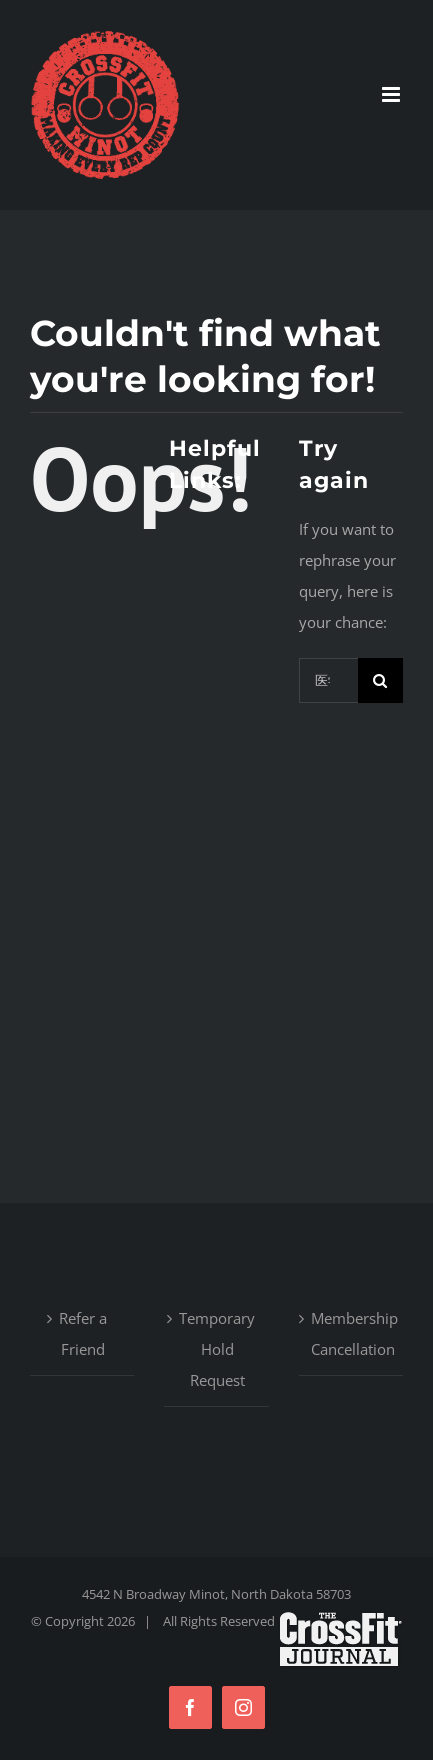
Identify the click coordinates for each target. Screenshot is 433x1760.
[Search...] (328, 680)
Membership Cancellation (352, 1333)
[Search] (380, 680)
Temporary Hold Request (217, 1349)
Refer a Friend (83, 1333)
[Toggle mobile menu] (392, 94)
